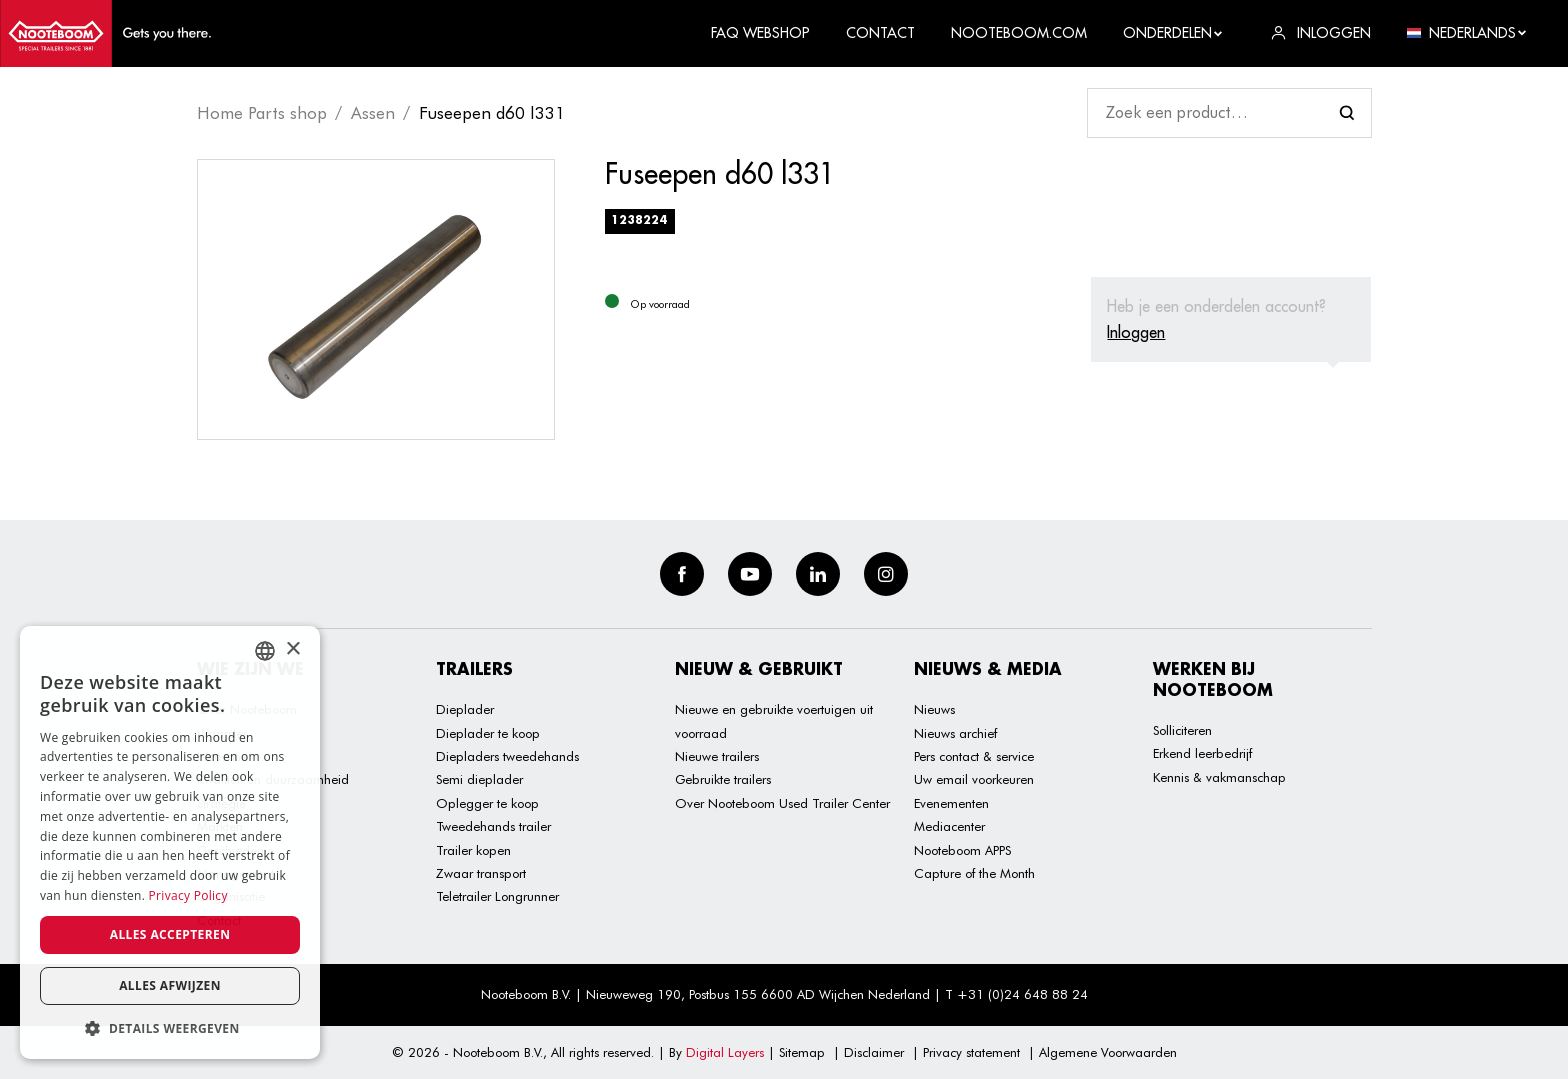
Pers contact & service (974, 756)
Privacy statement (971, 1052)
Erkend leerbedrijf (1202, 753)
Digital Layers (725, 1052)
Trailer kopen (473, 850)
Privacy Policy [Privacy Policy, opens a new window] (188, 895)
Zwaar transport (481, 873)
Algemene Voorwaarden (1108, 1052)
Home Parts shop (262, 113)
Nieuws (934, 709)
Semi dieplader (479, 779)
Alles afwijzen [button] (170, 985)
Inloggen (1136, 332)
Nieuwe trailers (717, 756)
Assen (373, 113)
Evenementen (951, 803)
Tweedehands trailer (493, 826)
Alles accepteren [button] (170, 934)
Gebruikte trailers (723, 779)
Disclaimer (874, 1052)
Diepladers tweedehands (507, 756)
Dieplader (465, 709)
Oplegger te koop (487, 803)
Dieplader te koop (488, 733)
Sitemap (802, 1052)
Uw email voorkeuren (974, 779)
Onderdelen (1173, 33)
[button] (170, 1028)
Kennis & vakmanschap (1219, 777)
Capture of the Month (974, 873)
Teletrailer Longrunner (497, 896)
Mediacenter (949, 826)
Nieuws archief (955, 733)
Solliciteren (1182, 730)
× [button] (292, 649)
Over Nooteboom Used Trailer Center (782, 803)
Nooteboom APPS (962, 850)
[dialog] (170, 842)
